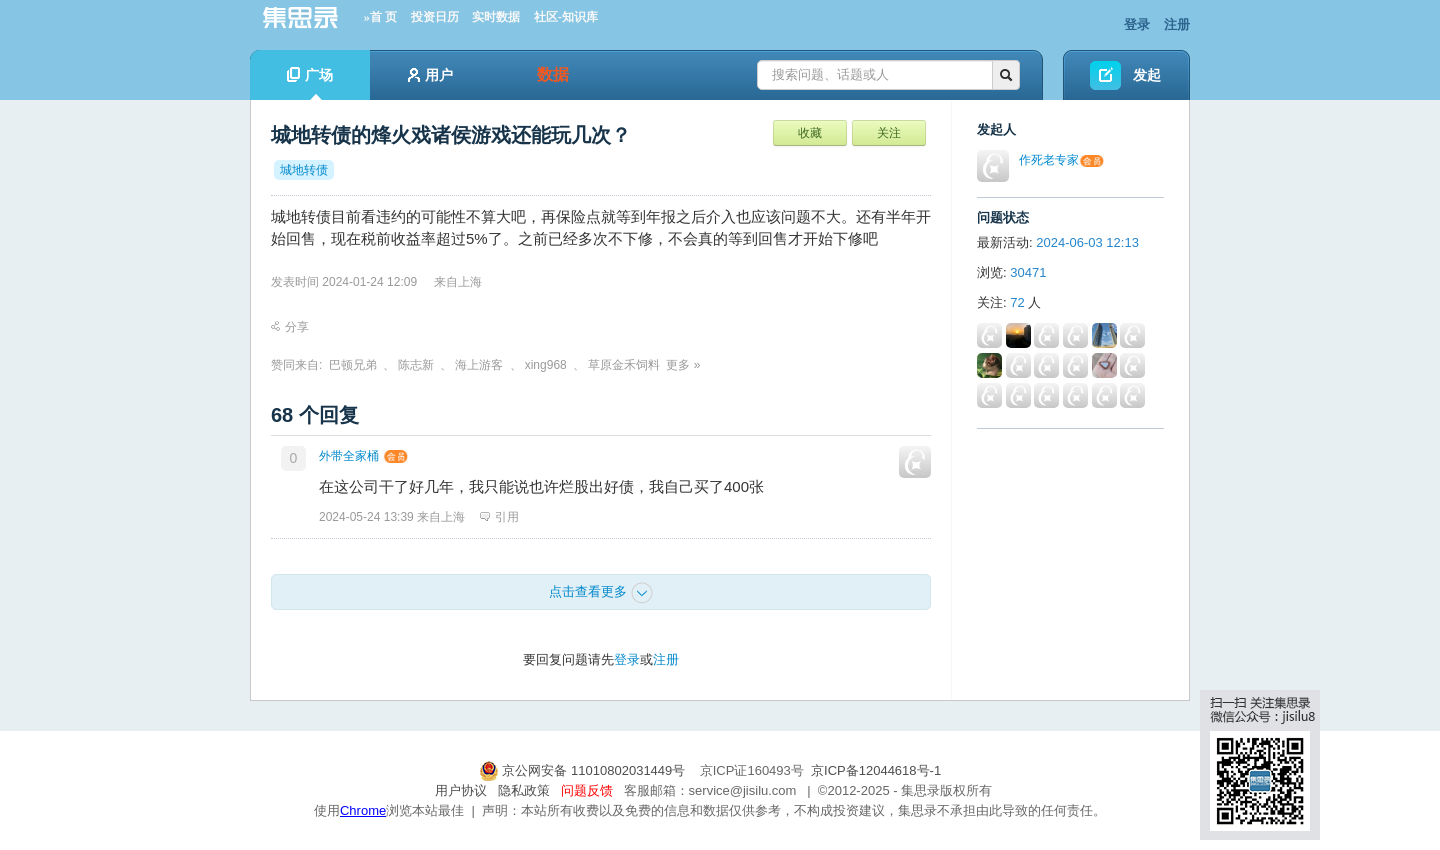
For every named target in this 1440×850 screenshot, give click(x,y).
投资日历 (435, 17)
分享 (290, 327)
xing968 (546, 365)
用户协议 (461, 790)
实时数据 (496, 17)
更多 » (683, 365)
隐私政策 (524, 790)
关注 (889, 133)
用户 (430, 75)
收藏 (810, 133)
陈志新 (416, 365)
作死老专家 (1049, 160)
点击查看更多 (601, 593)
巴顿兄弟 (353, 365)
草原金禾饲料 (624, 365)
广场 (310, 83)
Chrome (363, 810)
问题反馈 (587, 790)
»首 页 (380, 17)
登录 (1137, 24)
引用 (499, 517)
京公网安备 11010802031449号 (584, 770)
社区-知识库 (566, 17)
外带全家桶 (349, 456)
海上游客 (479, 365)
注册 (1177, 24)
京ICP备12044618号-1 (876, 770)
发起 (1147, 75)
